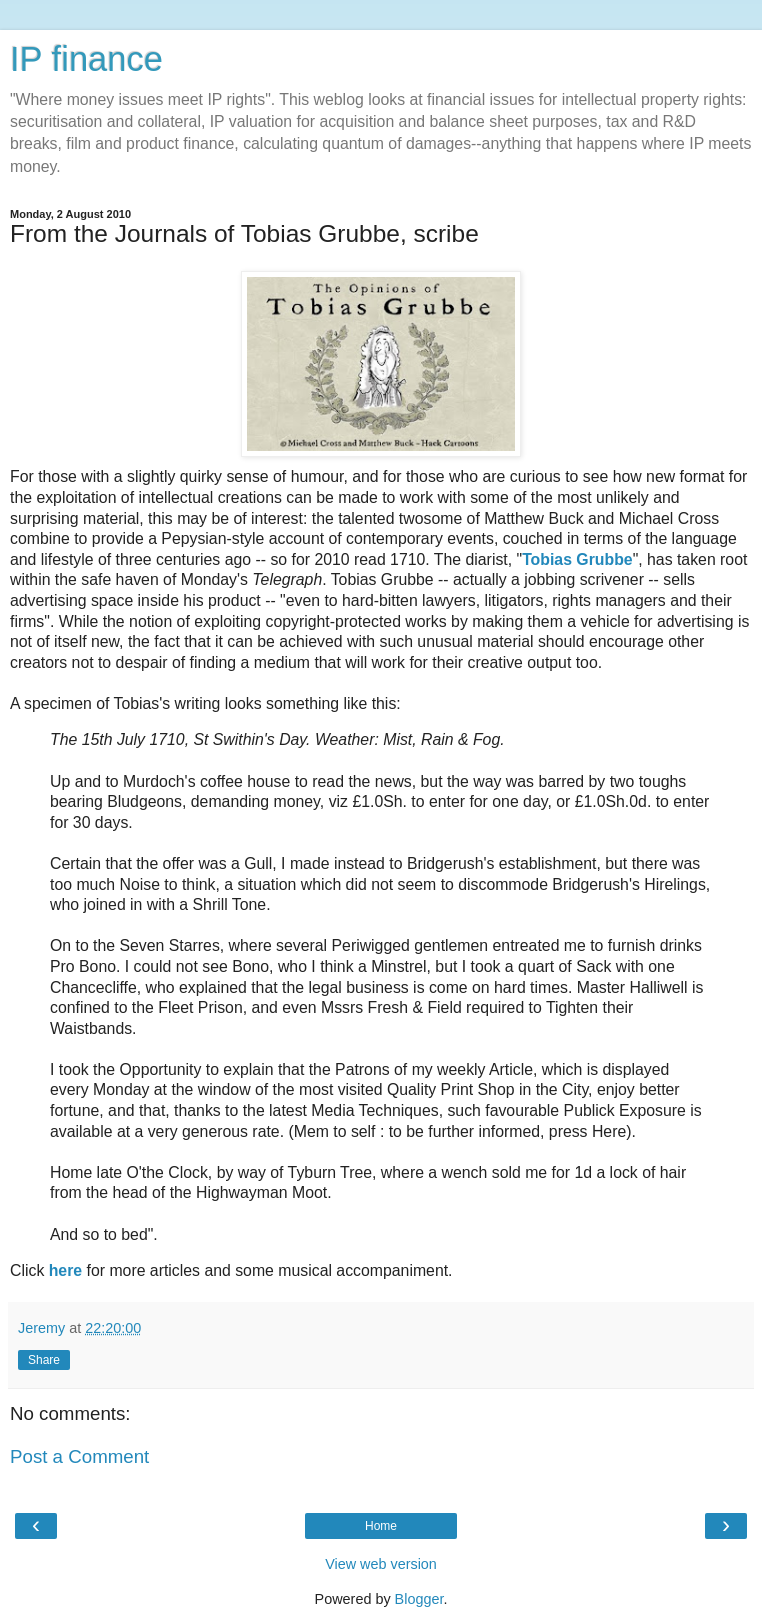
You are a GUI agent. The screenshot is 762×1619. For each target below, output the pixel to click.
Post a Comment (79, 1456)
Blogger (419, 1599)
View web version (381, 1564)
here (65, 1270)
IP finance (86, 59)
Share (44, 1360)
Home (381, 1526)
